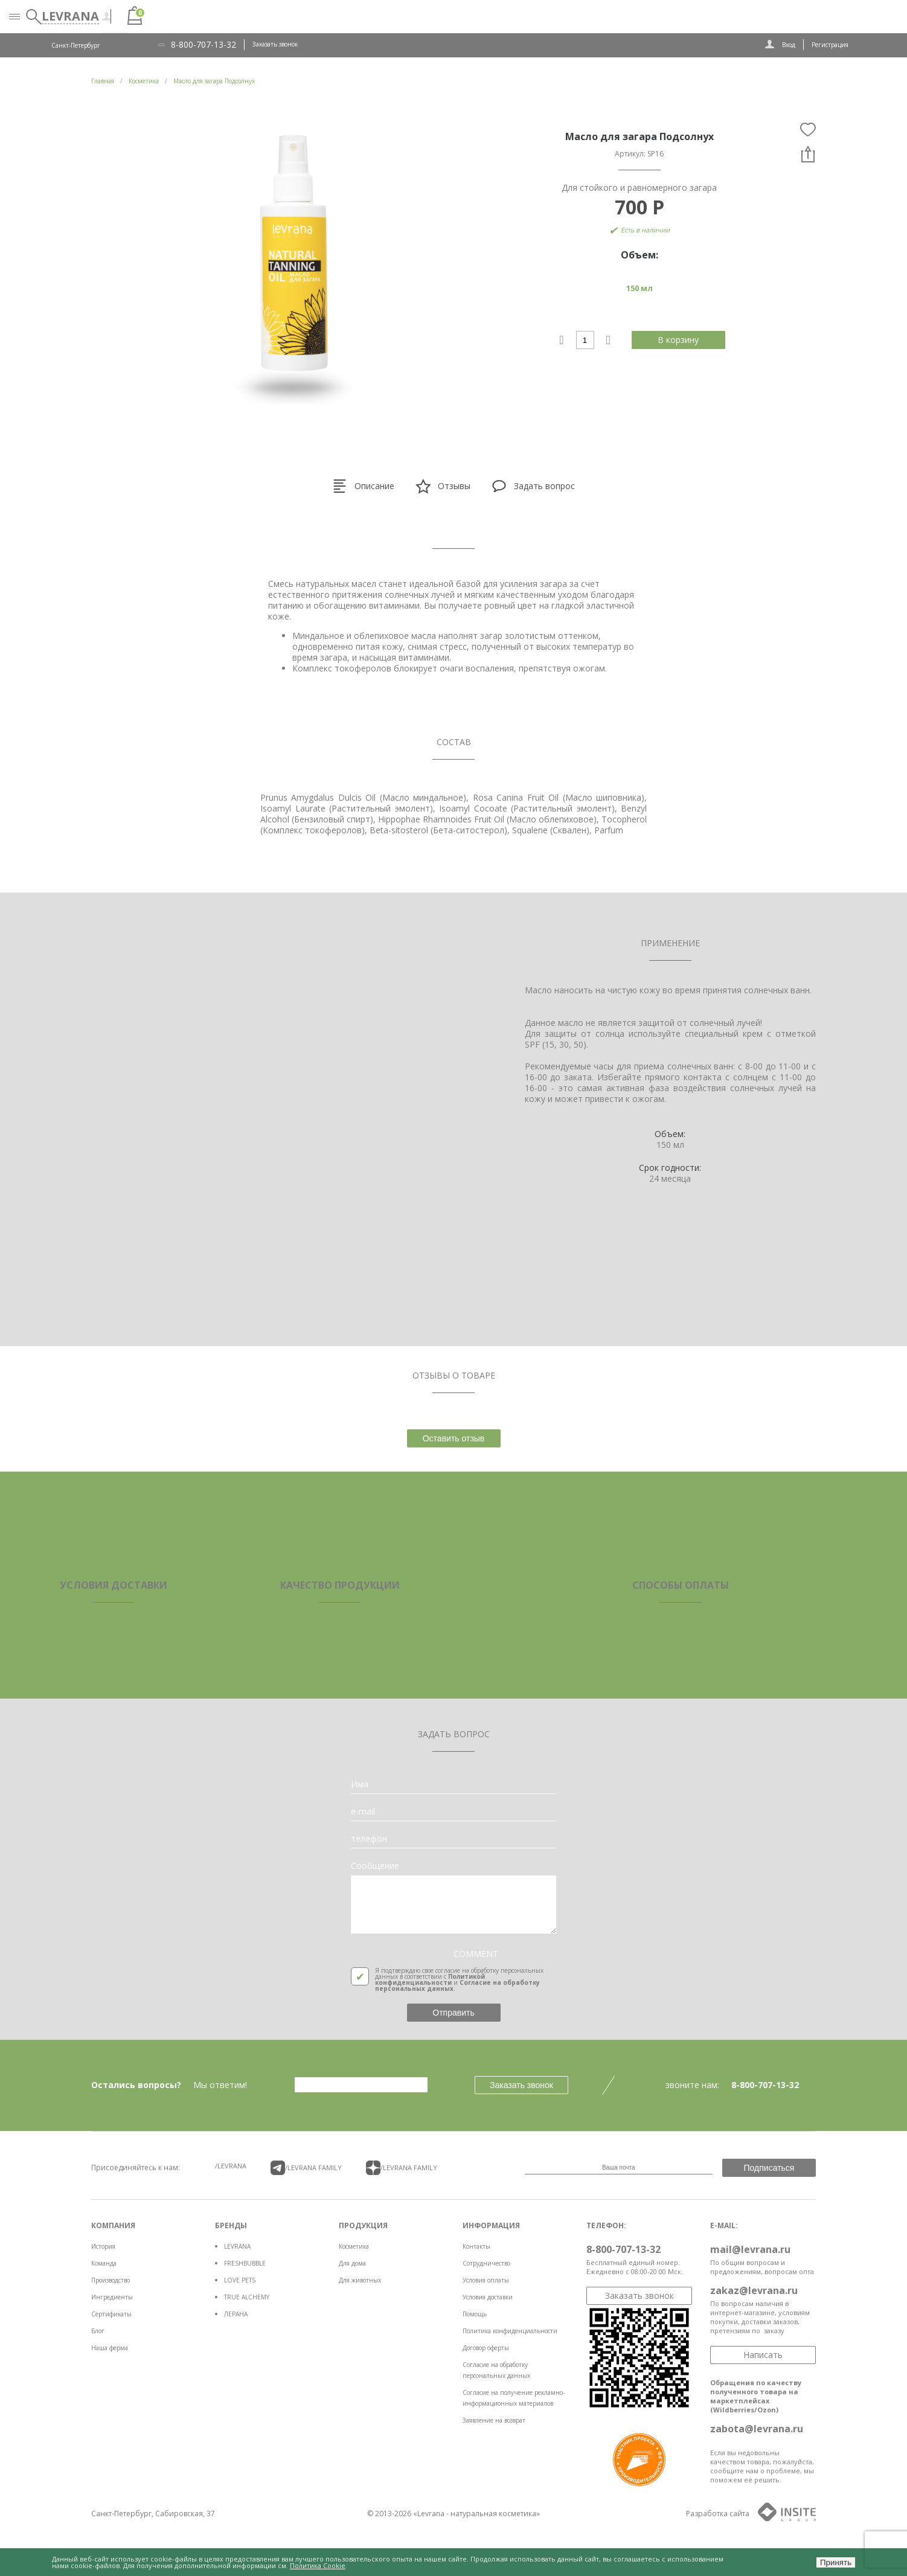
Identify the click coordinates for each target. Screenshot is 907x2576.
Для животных (360, 2280)
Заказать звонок (275, 44)
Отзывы (443, 486)
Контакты (476, 2246)
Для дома (352, 2263)
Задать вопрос (533, 486)
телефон (369, 1838)
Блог (97, 2331)
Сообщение (375, 1865)
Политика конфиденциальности (510, 2331)
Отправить (453, 2012)
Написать (763, 2354)
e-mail (363, 1811)
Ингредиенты (112, 2297)
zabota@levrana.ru (756, 2428)
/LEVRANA (230, 2165)
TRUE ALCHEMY (246, 2297)
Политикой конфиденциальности (430, 1979)
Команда (104, 2263)
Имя (359, 1784)
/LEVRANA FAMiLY (306, 2168)
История (103, 2246)
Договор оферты (486, 2348)
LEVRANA (237, 2246)
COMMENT (476, 1954)
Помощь (475, 2314)
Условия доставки (488, 2297)
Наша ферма (109, 2348)
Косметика (354, 2246)
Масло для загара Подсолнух (214, 81)
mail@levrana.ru (750, 2249)
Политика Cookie (317, 2565)
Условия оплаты (486, 2280)
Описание (363, 486)
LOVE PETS (239, 2280)
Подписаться (769, 2168)
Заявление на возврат (494, 2420)
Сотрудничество (486, 2263)
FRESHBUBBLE (245, 2263)
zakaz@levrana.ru (754, 2290)
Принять (835, 2562)
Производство (110, 2280)
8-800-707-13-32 (203, 44)
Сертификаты (111, 2314)
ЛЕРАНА (236, 2314)
